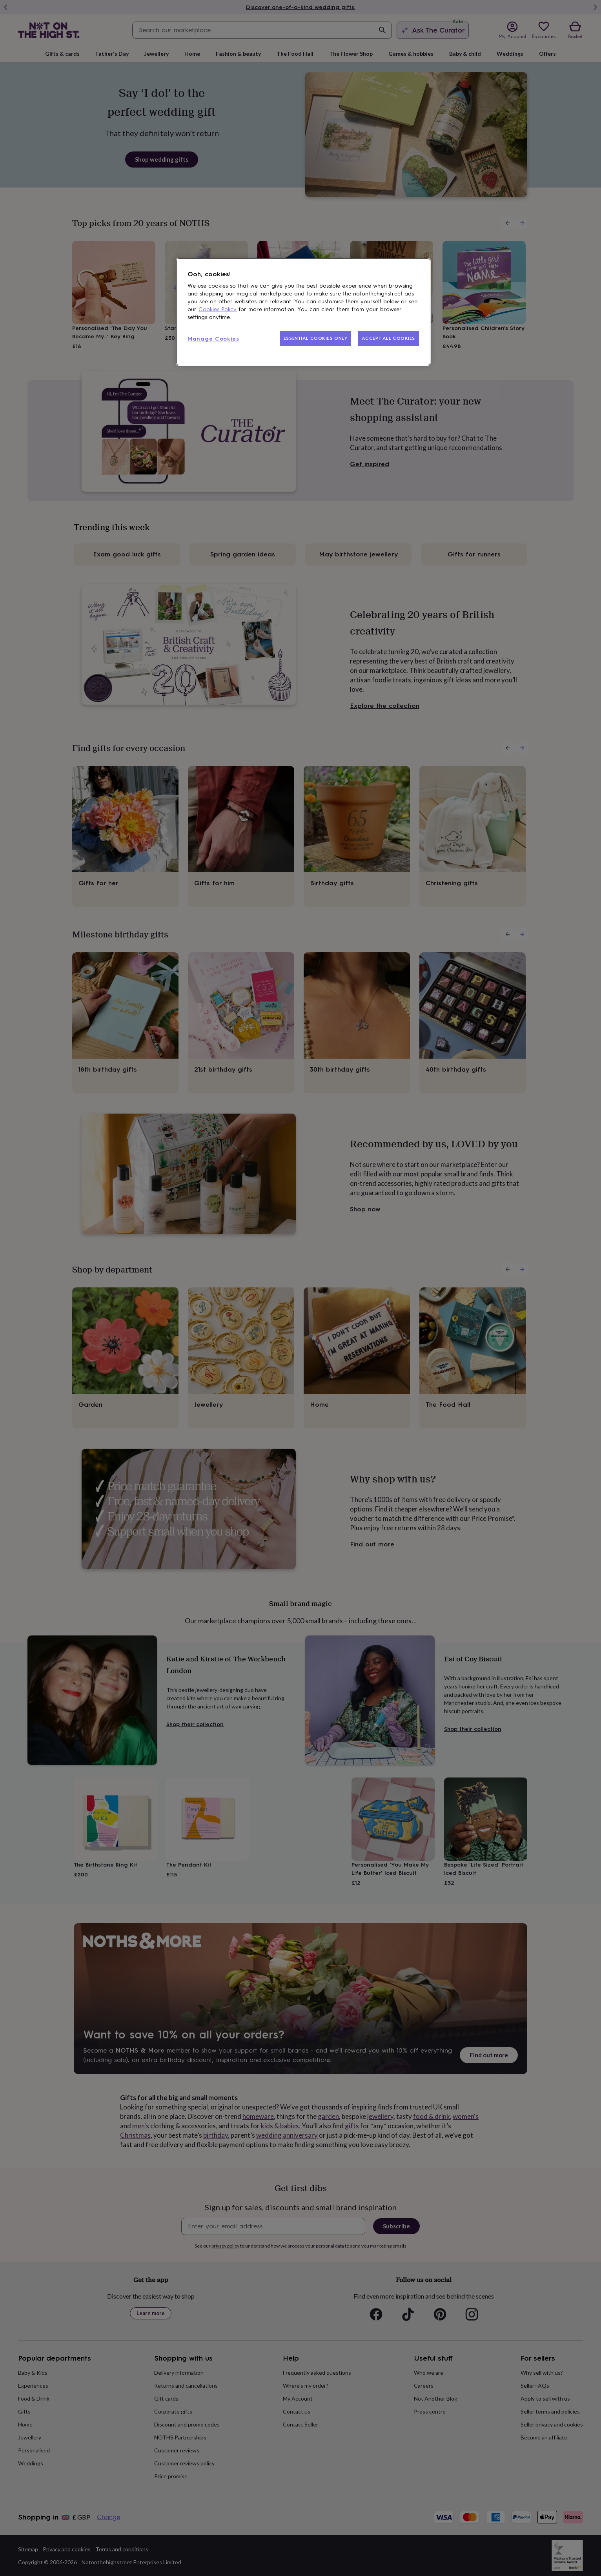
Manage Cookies (213, 338)
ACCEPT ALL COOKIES (388, 338)
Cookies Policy (218, 309)
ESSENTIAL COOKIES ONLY (316, 338)
